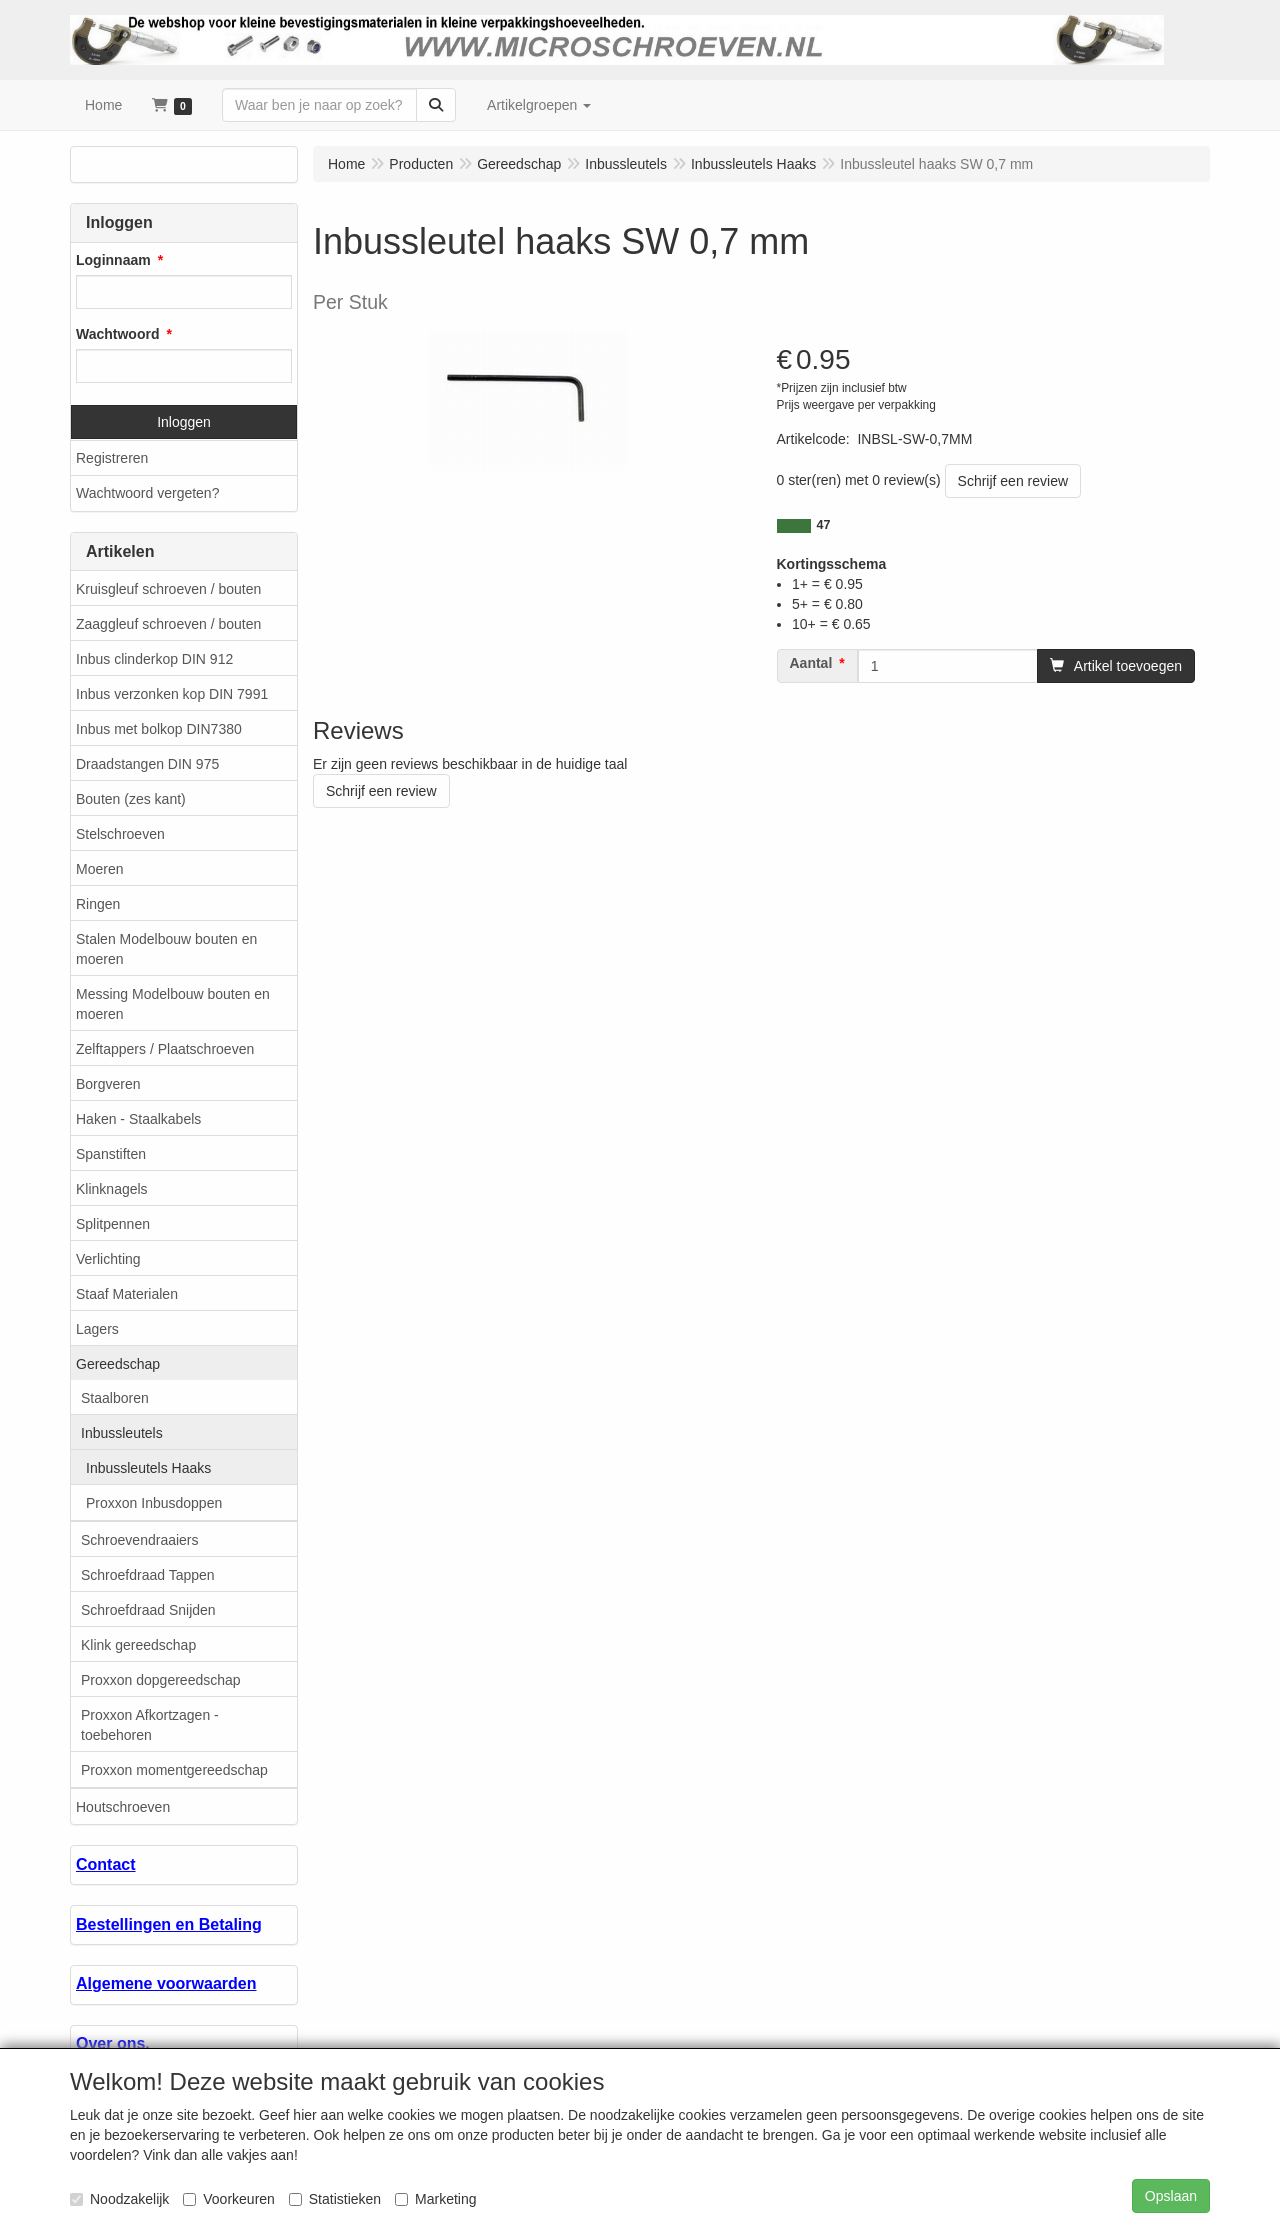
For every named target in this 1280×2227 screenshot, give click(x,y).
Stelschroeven (120, 834)
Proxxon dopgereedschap (161, 1680)
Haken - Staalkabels (138, 1119)
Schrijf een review (1013, 481)
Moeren (99, 869)
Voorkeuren (229, 2199)
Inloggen (184, 422)
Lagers (97, 1329)
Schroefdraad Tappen (148, 1575)
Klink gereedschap (138, 1645)
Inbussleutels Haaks (148, 1468)
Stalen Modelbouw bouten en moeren (166, 949)
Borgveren (108, 1084)
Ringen (98, 904)
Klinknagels (112, 1189)
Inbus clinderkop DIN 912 (154, 659)
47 (824, 525)
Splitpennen (113, 1224)
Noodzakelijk (119, 2199)
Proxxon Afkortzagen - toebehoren (150, 1725)
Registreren (112, 458)
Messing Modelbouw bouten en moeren (173, 1004)
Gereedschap (118, 1364)
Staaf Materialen (127, 1294)
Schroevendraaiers (140, 1540)
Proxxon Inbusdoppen (154, 1503)
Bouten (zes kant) (131, 799)
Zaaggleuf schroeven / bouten (168, 624)
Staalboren (115, 1398)
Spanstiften (111, 1154)
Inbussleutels (122, 1433)
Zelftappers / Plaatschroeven (165, 1049)
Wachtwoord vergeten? (147, 493)
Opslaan (1171, 2196)
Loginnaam (113, 260)
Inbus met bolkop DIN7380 (159, 729)
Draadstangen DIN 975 (147, 764)
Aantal (811, 663)
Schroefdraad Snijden (148, 1610)
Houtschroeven (123, 1807)
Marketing (435, 2199)
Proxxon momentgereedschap (174, 1770)
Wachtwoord (117, 334)
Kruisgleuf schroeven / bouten (168, 589)
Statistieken (335, 2199)
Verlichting (108, 1259)
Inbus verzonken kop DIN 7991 (172, 694)
